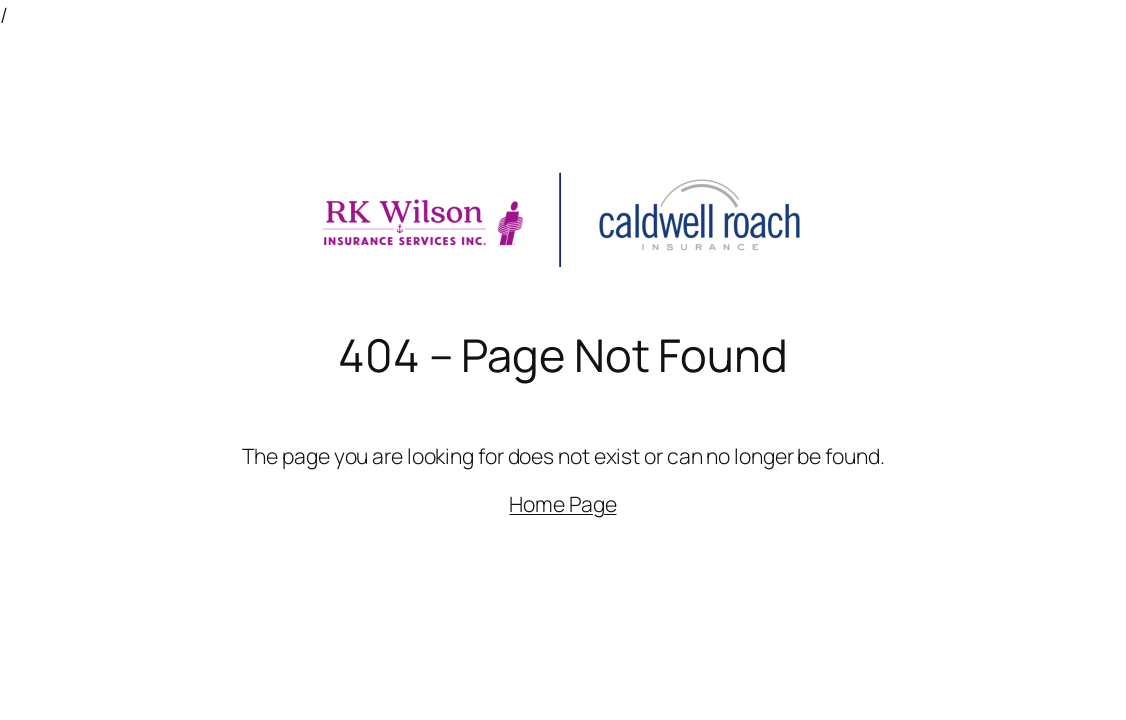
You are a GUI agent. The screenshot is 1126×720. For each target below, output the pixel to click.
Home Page (562, 503)
